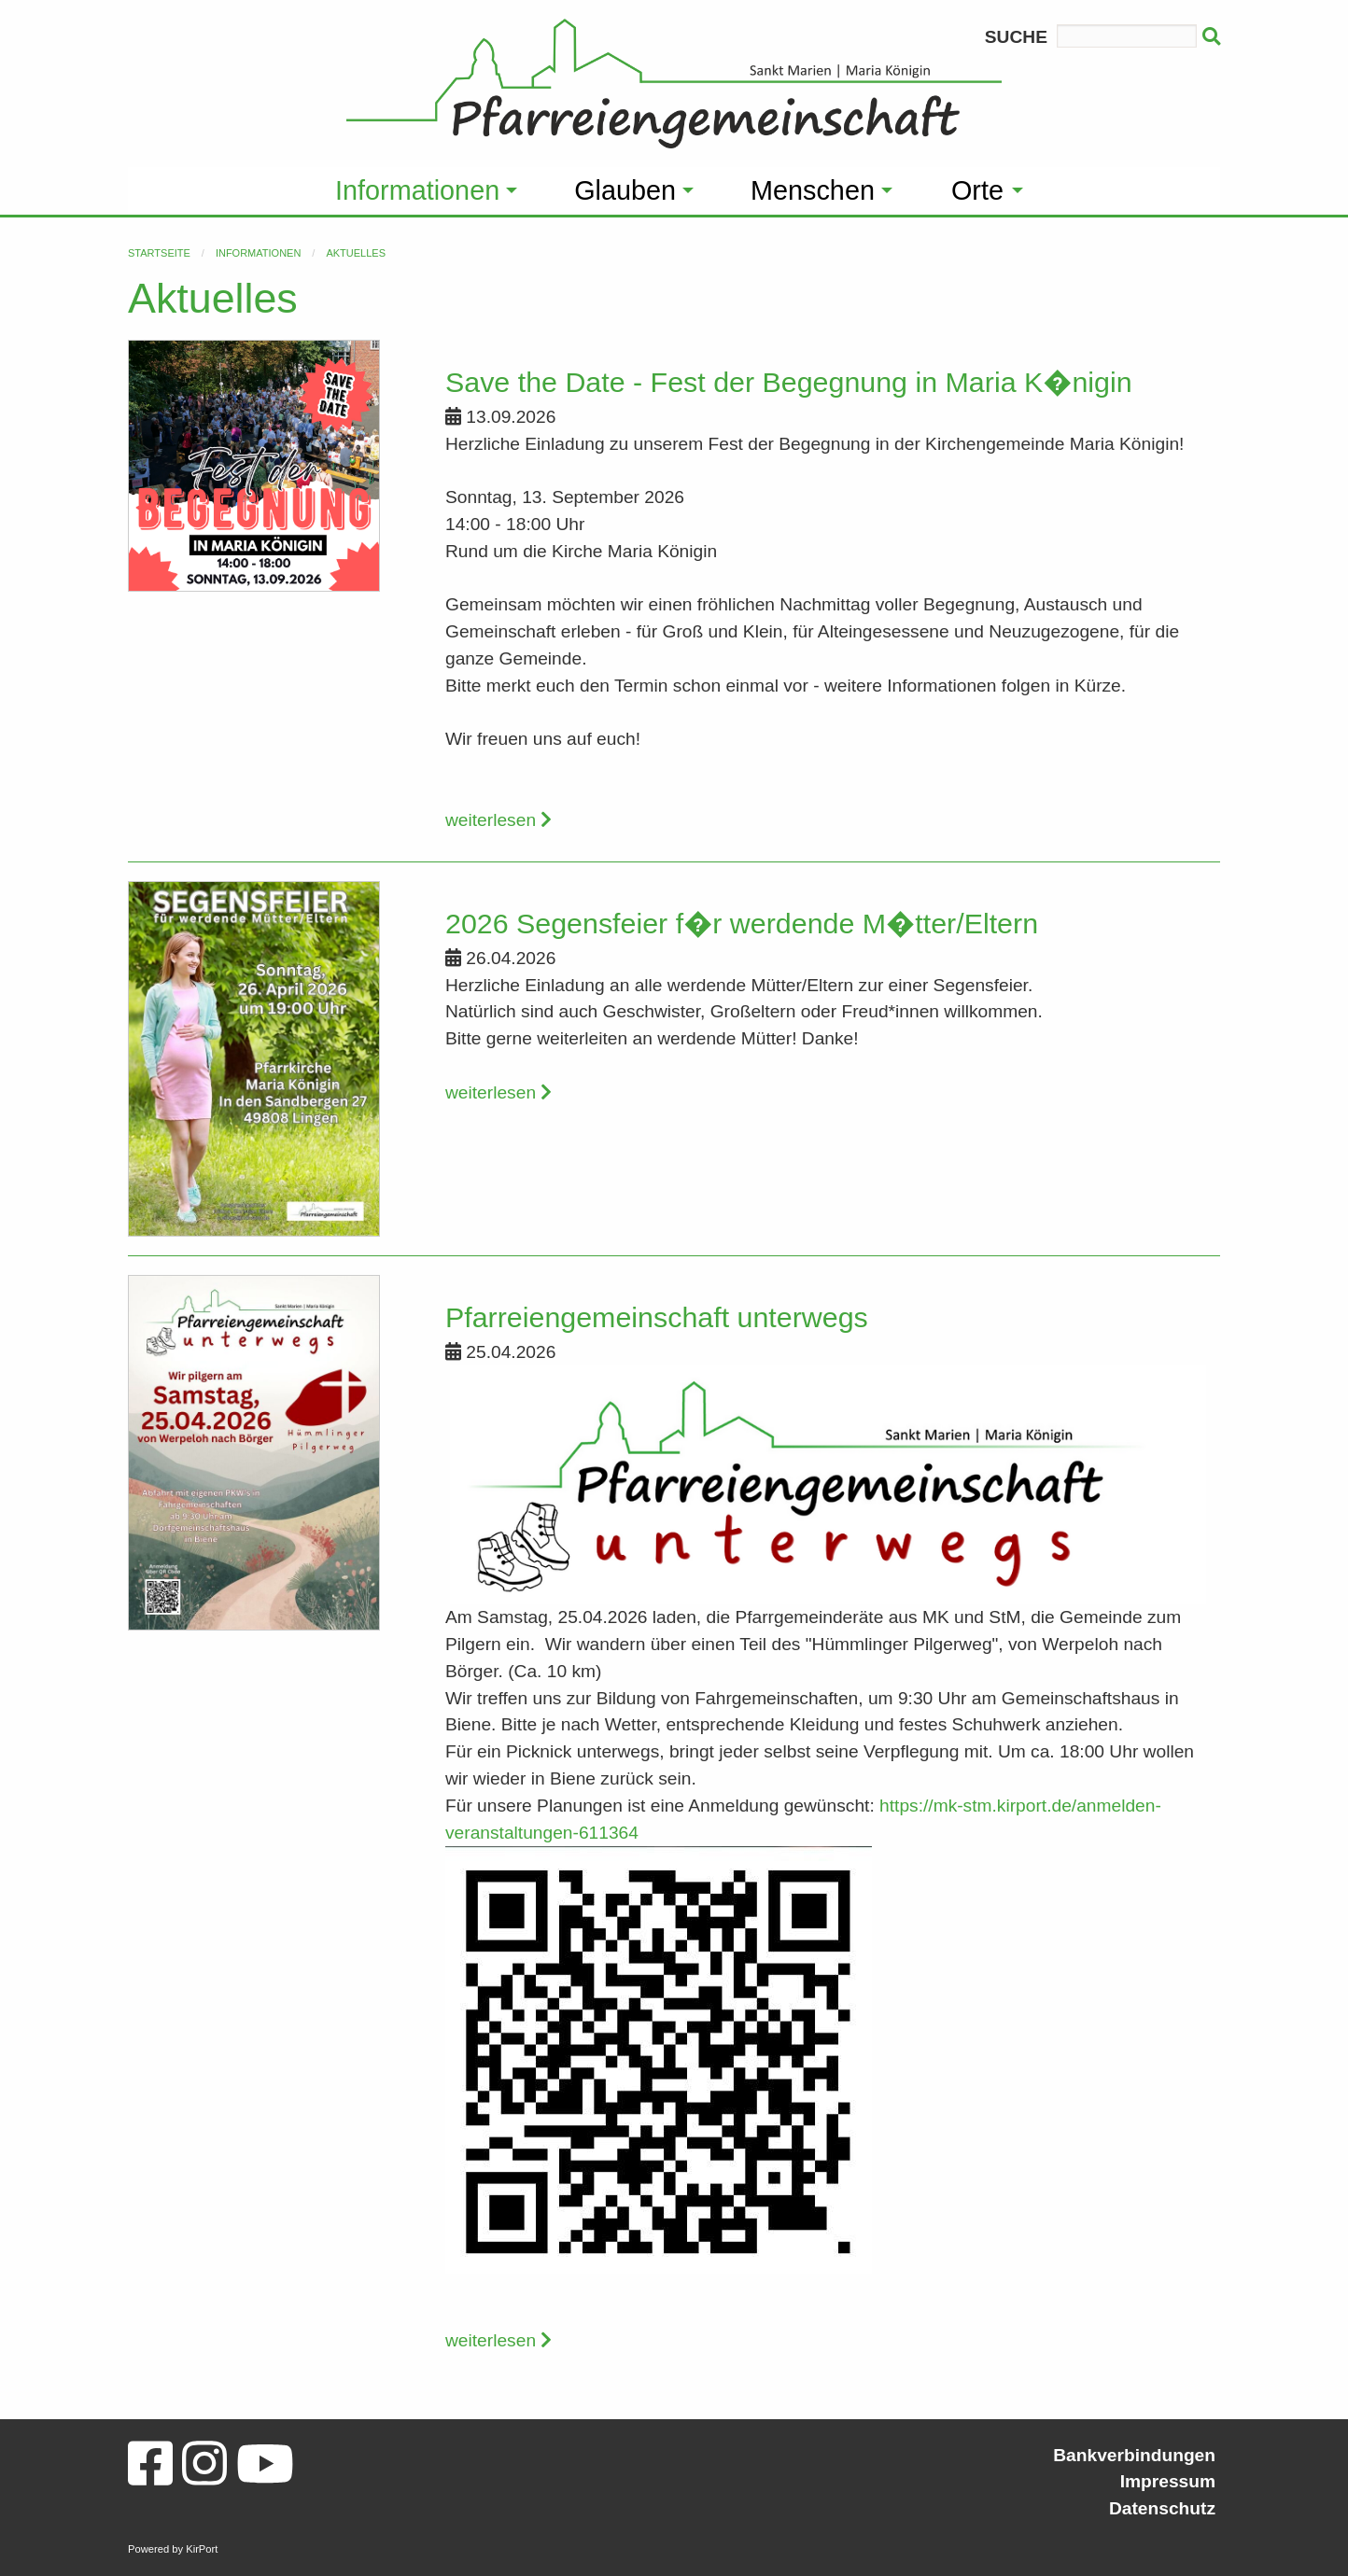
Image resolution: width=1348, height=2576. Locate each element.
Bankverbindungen (1134, 2455)
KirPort (202, 2549)
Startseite (159, 253)
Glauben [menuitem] (625, 190)
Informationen (258, 253)
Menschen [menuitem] (813, 190)
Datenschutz (1162, 2508)
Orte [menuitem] (977, 190)
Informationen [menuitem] (417, 190)
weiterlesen (498, 820)
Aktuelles (356, 253)
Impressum (1167, 2481)
